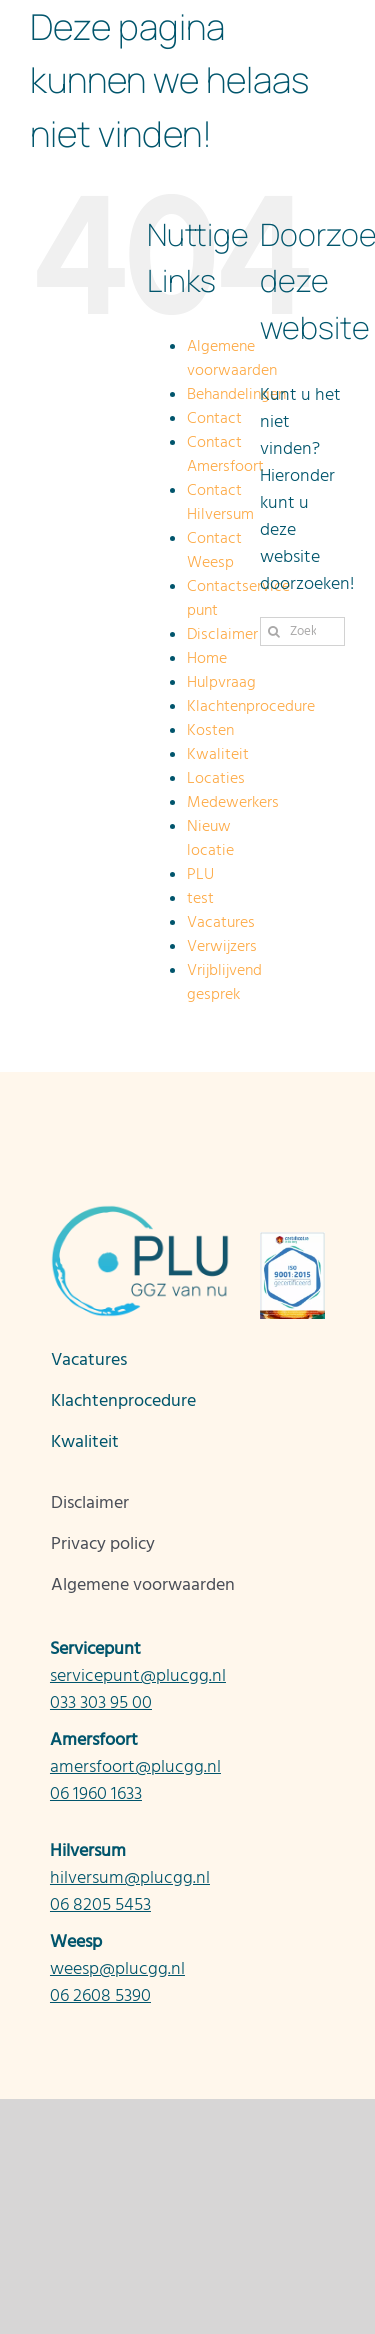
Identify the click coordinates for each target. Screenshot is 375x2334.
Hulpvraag (221, 682)
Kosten (210, 730)
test (200, 898)
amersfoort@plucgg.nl (135, 1766)
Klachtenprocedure (251, 706)
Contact (214, 418)
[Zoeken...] (302, 631)
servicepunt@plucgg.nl (138, 1675)
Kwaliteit (218, 754)
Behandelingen (236, 394)
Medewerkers (233, 802)
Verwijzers (222, 946)
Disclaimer (222, 634)
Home (207, 658)
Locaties (216, 778)
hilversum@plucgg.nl (130, 1877)
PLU (200, 874)
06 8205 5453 (100, 1904)
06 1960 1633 (96, 1793)
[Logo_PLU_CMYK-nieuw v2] (140, 1212)
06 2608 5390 (100, 1995)
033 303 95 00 (101, 1702)
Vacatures (221, 922)
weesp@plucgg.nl (117, 1968)
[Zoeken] (274, 631)
